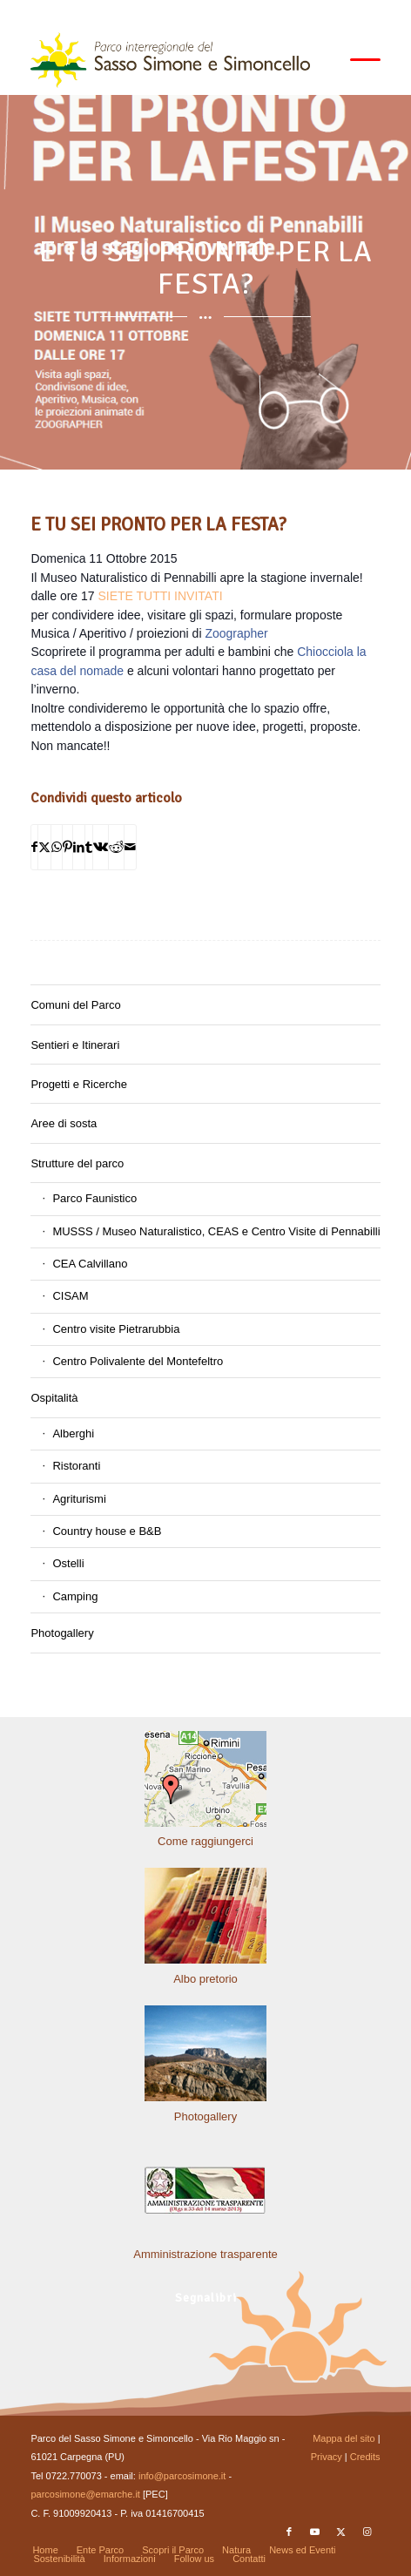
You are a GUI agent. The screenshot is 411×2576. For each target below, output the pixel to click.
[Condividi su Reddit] (116, 847)
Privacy (326, 2456)
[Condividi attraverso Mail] (130, 847)
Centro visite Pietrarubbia (115, 1328)
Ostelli (68, 1563)
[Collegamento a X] (341, 2532)
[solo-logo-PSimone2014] (170, 60)
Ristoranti (76, 1465)
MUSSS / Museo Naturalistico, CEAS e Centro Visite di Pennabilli (216, 1231)
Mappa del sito (344, 2438)
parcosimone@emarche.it (85, 2494)
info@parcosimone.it (182, 2476)
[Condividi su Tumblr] (88, 847)
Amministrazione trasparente (205, 2254)
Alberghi (73, 1433)
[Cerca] (316, 60)
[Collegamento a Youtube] (315, 2532)
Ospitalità (53, 1397)
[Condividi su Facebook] (34, 847)
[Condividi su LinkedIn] (78, 847)
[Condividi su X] (44, 847)
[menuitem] (316, 60)
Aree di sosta (63, 1123)
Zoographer (236, 633)
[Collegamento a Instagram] (367, 2532)
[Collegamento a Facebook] (289, 2532)
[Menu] (357, 60)
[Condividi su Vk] (100, 847)
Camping (75, 1596)
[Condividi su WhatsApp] (56, 847)
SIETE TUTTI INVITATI (160, 596)
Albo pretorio (205, 1978)
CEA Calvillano (89, 1263)
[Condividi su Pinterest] (67, 847)
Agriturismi (78, 1498)
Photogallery (61, 1633)
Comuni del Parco (75, 1004)
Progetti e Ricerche (78, 1084)
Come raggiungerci (205, 1841)
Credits (365, 2456)
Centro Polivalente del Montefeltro (137, 1361)
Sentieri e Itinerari (74, 1044)
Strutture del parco (77, 1163)
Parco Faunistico (94, 1198)
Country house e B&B (106, 1531)
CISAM (70, 1295)
